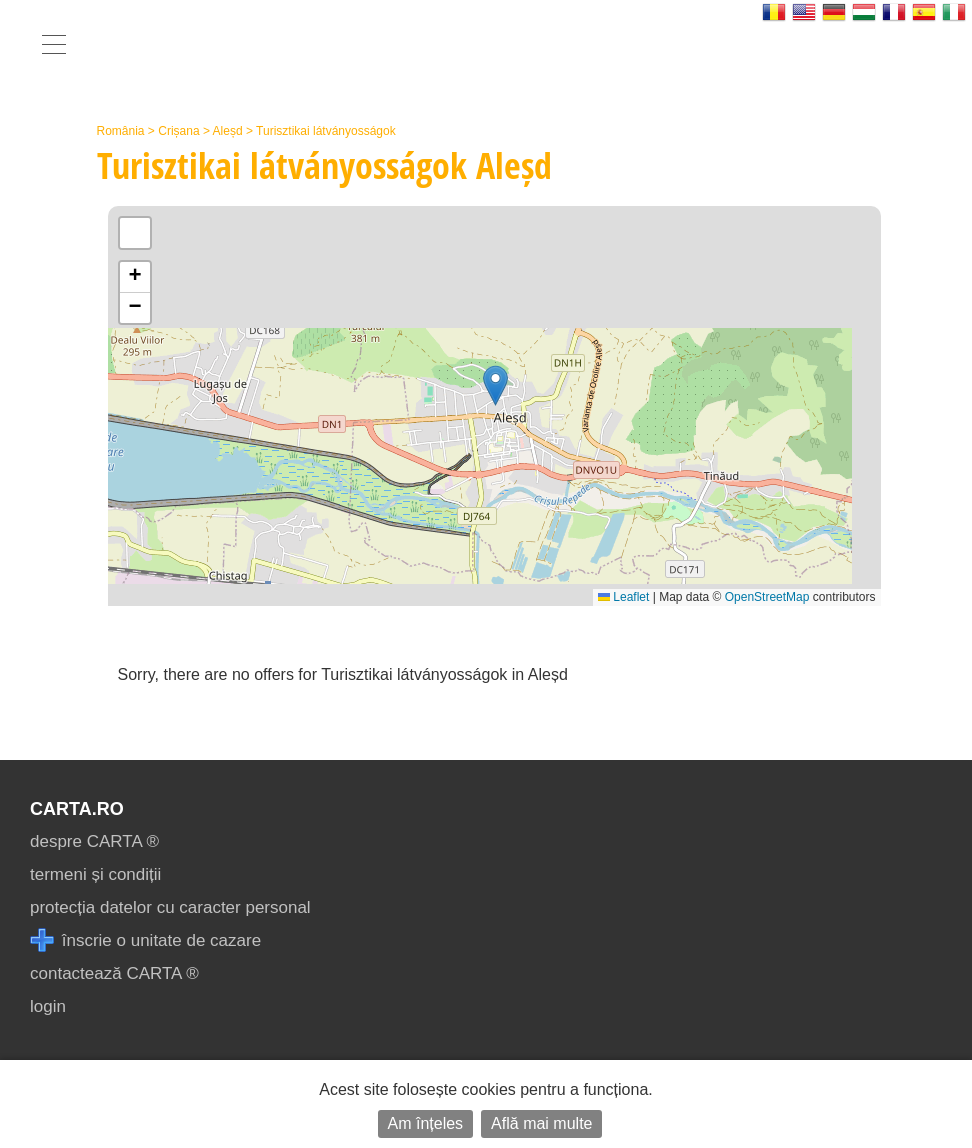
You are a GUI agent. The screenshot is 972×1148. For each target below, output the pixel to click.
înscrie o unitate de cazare (145, 940)
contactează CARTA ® (114, 973)
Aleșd (228, 131)
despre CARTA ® (94, 841)
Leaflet (623, 597)
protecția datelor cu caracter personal (170, 907)
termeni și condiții (95, 874)
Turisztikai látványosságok (326, 131)
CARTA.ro (77, 809)
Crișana (178, 131)
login (48, 1006)
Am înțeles (426, 1123)
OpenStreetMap (767, 597)
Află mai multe (541, 1123)
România (121, 131)
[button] (495, 385)
